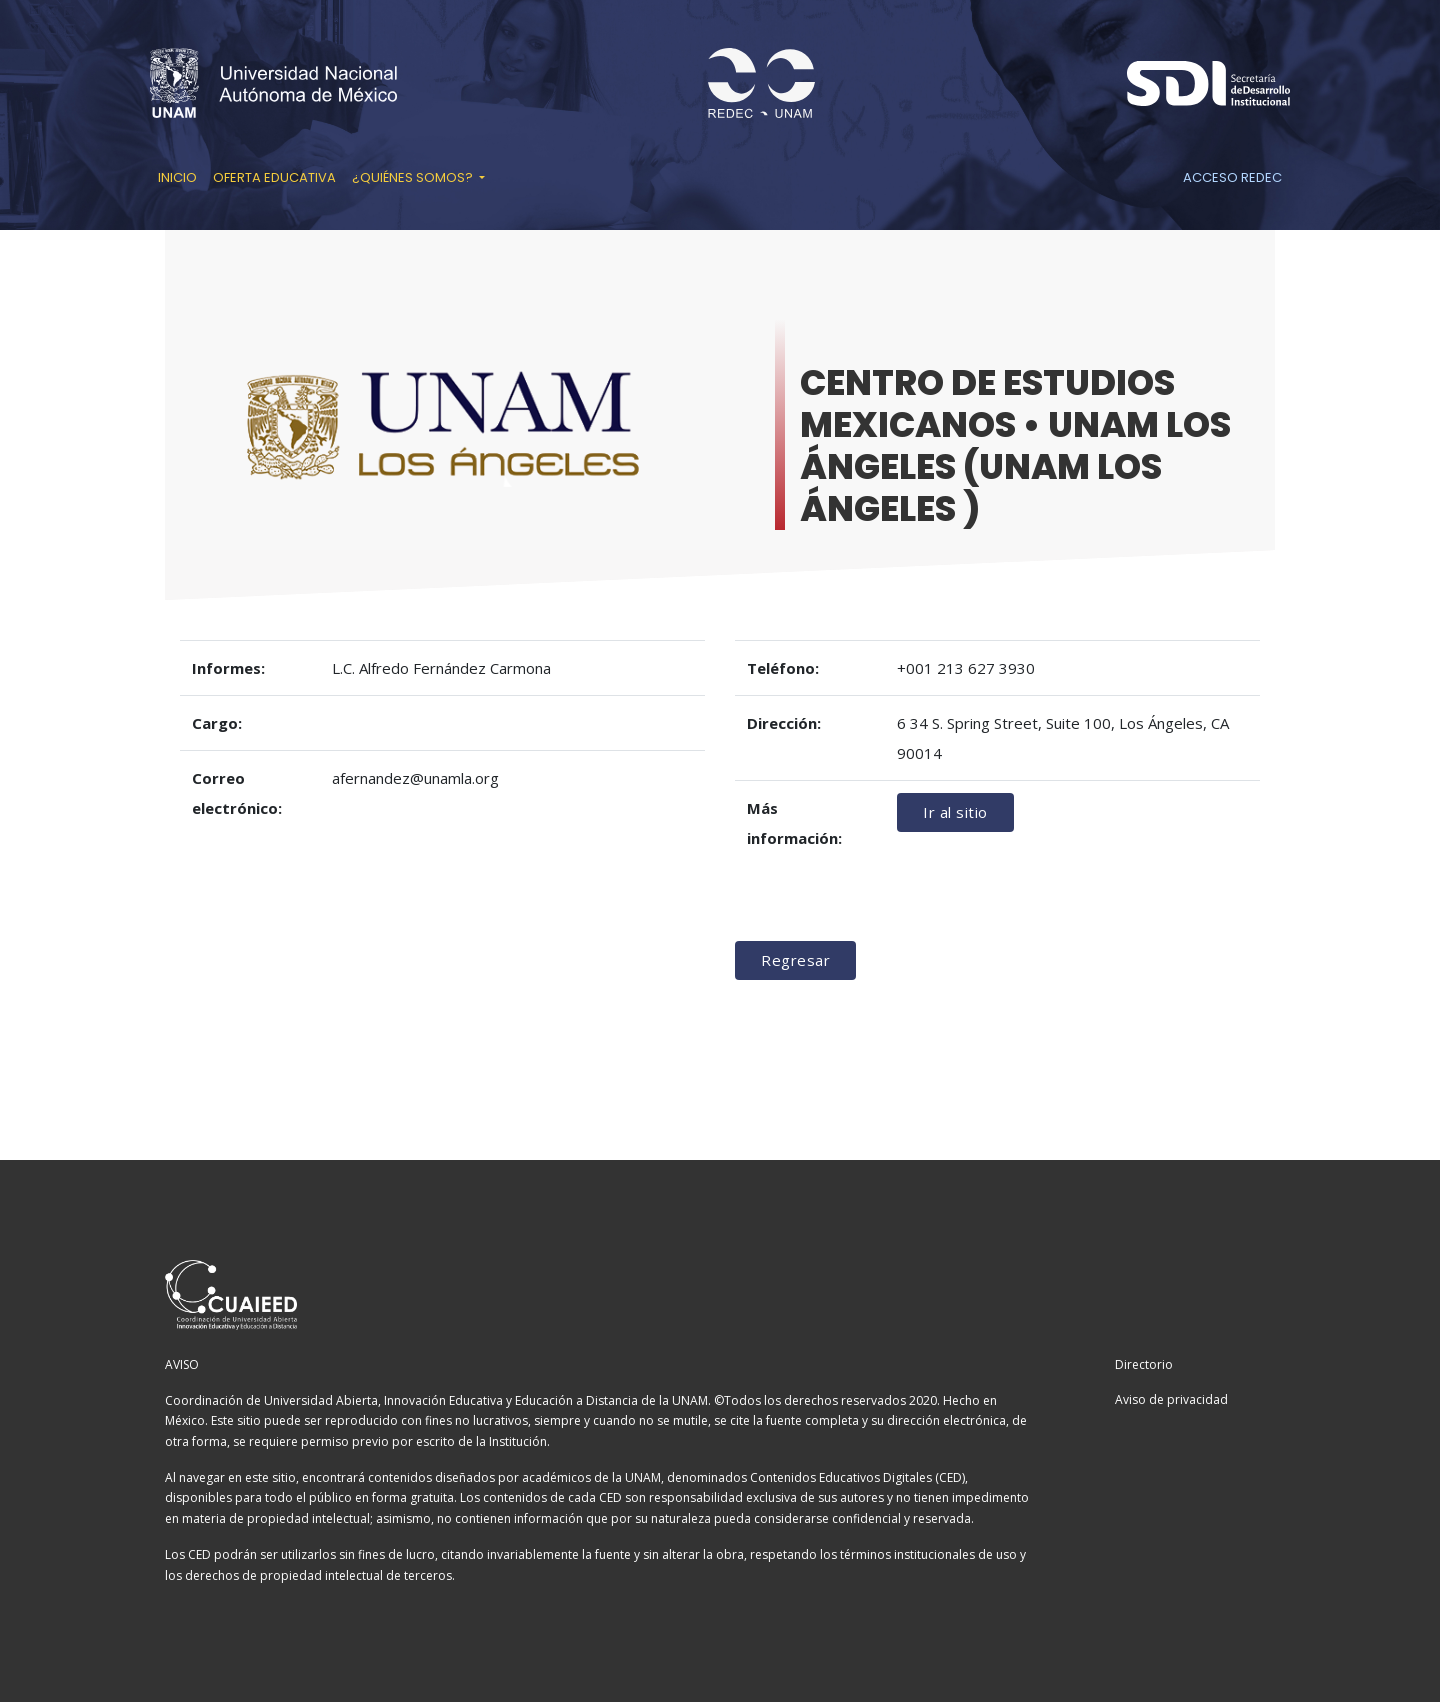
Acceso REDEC (1232, 177)
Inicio (177, 177)
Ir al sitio (955, 812)
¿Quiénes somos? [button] (414, 177)
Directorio (1144, 1364)
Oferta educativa (274, 177)
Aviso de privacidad (1171, 1399)
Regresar (795, 960)
